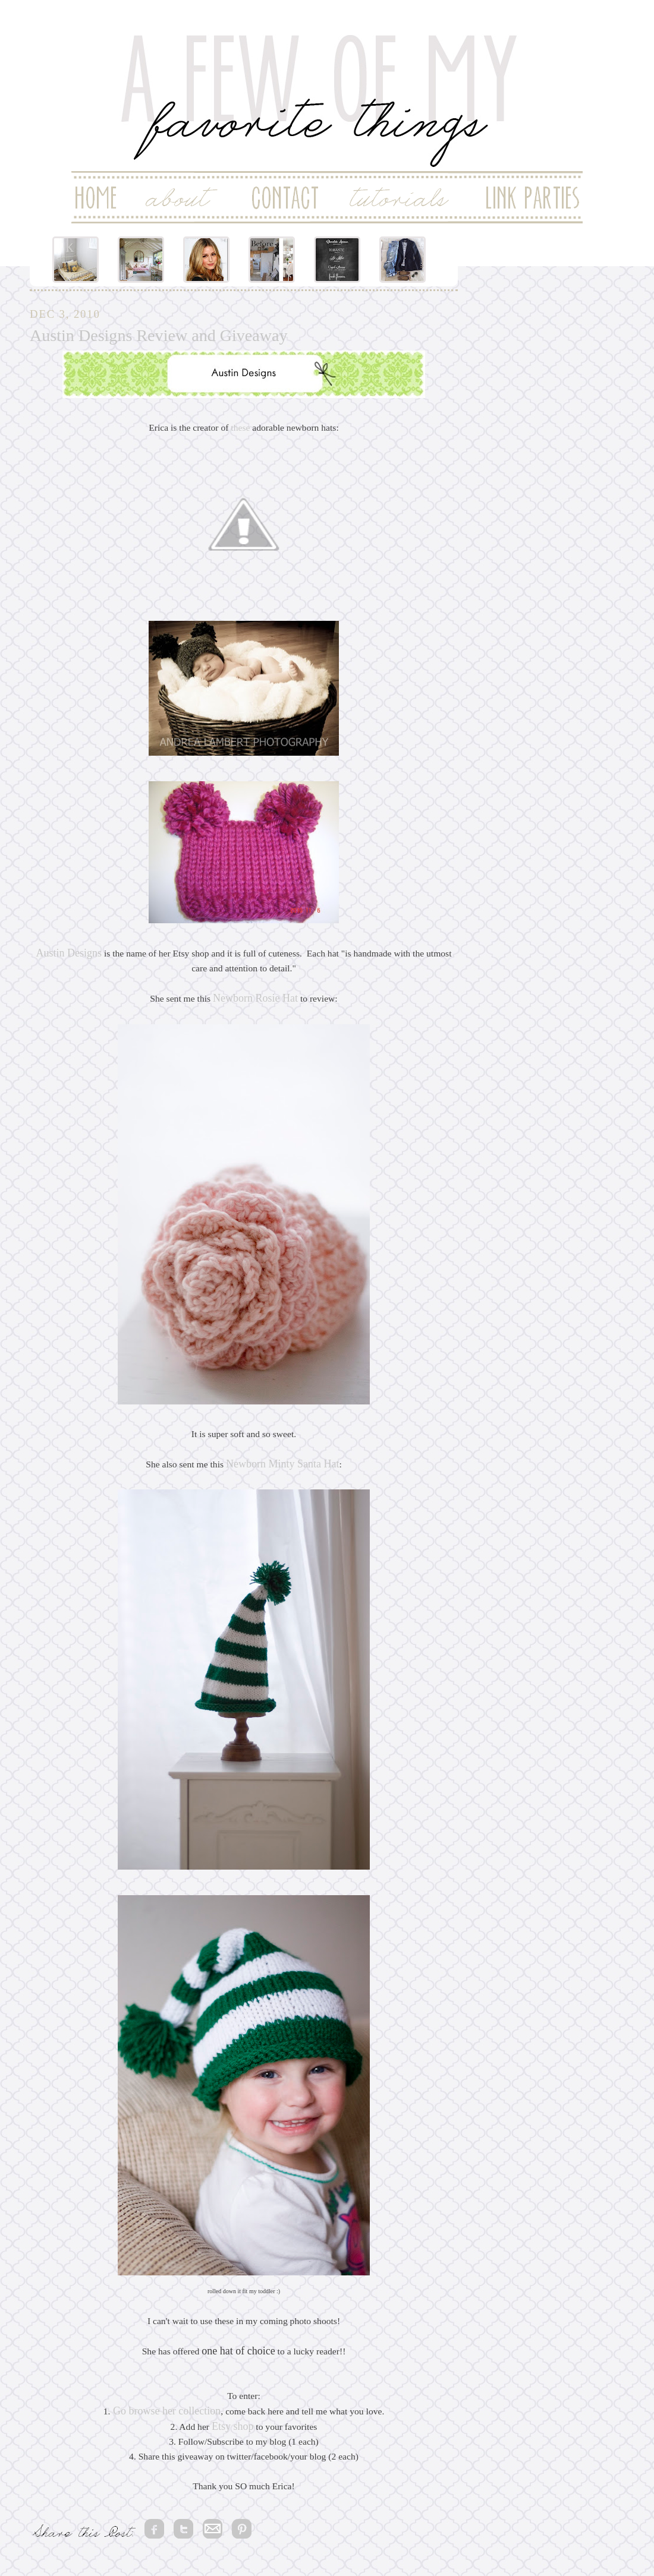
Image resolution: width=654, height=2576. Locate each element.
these (240, 427)
